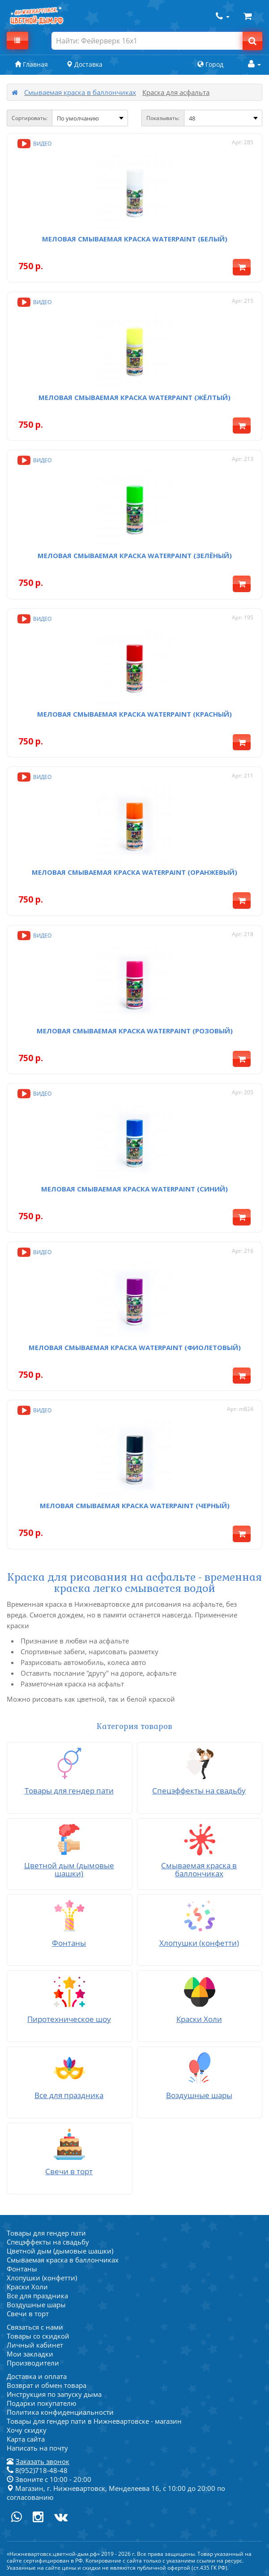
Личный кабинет (35, 2344)
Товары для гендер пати (46, 2232)
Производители (33, 2362)
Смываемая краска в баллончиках (80, 92)
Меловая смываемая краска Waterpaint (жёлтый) (134, 397)
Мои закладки (30, 2353)
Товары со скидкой (38, 2335)
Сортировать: (29, 118)
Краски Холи (27, 2286)
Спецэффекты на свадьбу (48, 2241)
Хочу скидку (27, 2429)
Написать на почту (37, 2447)
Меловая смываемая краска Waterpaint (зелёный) (135, 555)
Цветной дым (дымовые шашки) (60, 2250)
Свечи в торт (28, 2313)
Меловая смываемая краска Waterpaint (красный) (134, 714)
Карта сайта (26, 2438)
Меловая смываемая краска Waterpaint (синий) (134, 1188)
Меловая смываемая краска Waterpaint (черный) (135, 1505)
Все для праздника (37, 2295)
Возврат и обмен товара (46, 2385)
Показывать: (162, 118)
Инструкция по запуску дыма (54, 2394)
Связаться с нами (35, 2326)
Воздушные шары (36, 2304)
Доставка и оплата (37, 2376)
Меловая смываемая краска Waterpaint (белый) (134, 238)
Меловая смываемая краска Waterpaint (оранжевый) (134, 872)
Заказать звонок (42, 2461)
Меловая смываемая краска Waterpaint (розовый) (135, 1030)
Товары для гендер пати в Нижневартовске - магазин (94, 2421)
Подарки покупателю (41, 2403)
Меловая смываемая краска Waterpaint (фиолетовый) (135, 1347)
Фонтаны (22, 2268)
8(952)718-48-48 (37, 2470)
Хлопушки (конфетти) (42, 2277)
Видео (33, 143)
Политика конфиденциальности (60, 2412)
